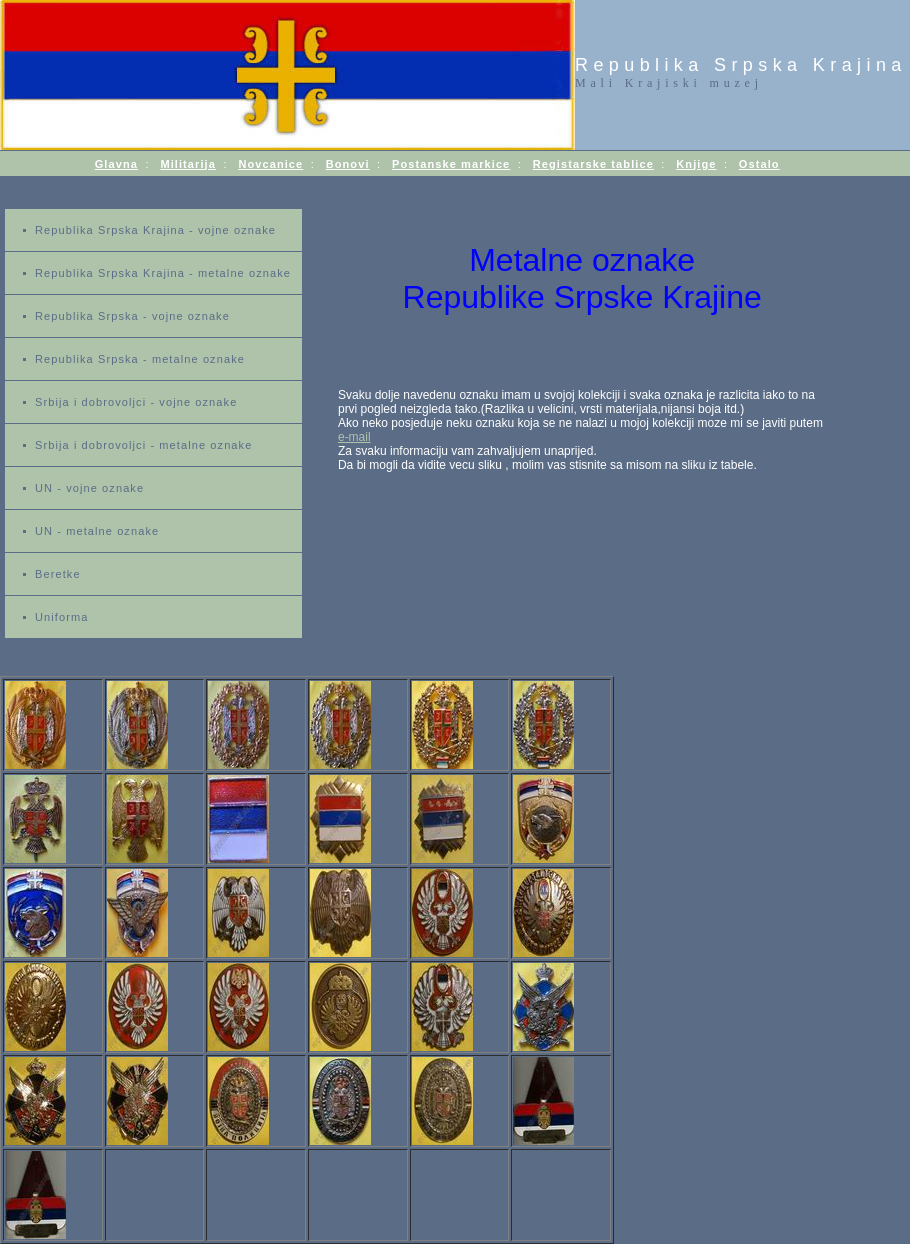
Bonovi (348, 164)
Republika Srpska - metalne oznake (140, 359)
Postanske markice (451, 164)
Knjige (696, 164)
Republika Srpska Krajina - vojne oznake (155, 230)
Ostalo (759, 164)
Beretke (58, 574)
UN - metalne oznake (97, 531)
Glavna (116, 164)
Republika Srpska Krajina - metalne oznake (163, 273)
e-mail (354, 437)
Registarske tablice (593, 164)
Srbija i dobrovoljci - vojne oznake (136, 402)
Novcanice (270, 164)
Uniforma (61, 617)
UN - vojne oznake (89, 488)
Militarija (188, 164)
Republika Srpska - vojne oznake (132, 316)
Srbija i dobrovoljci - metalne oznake (143, 445)
